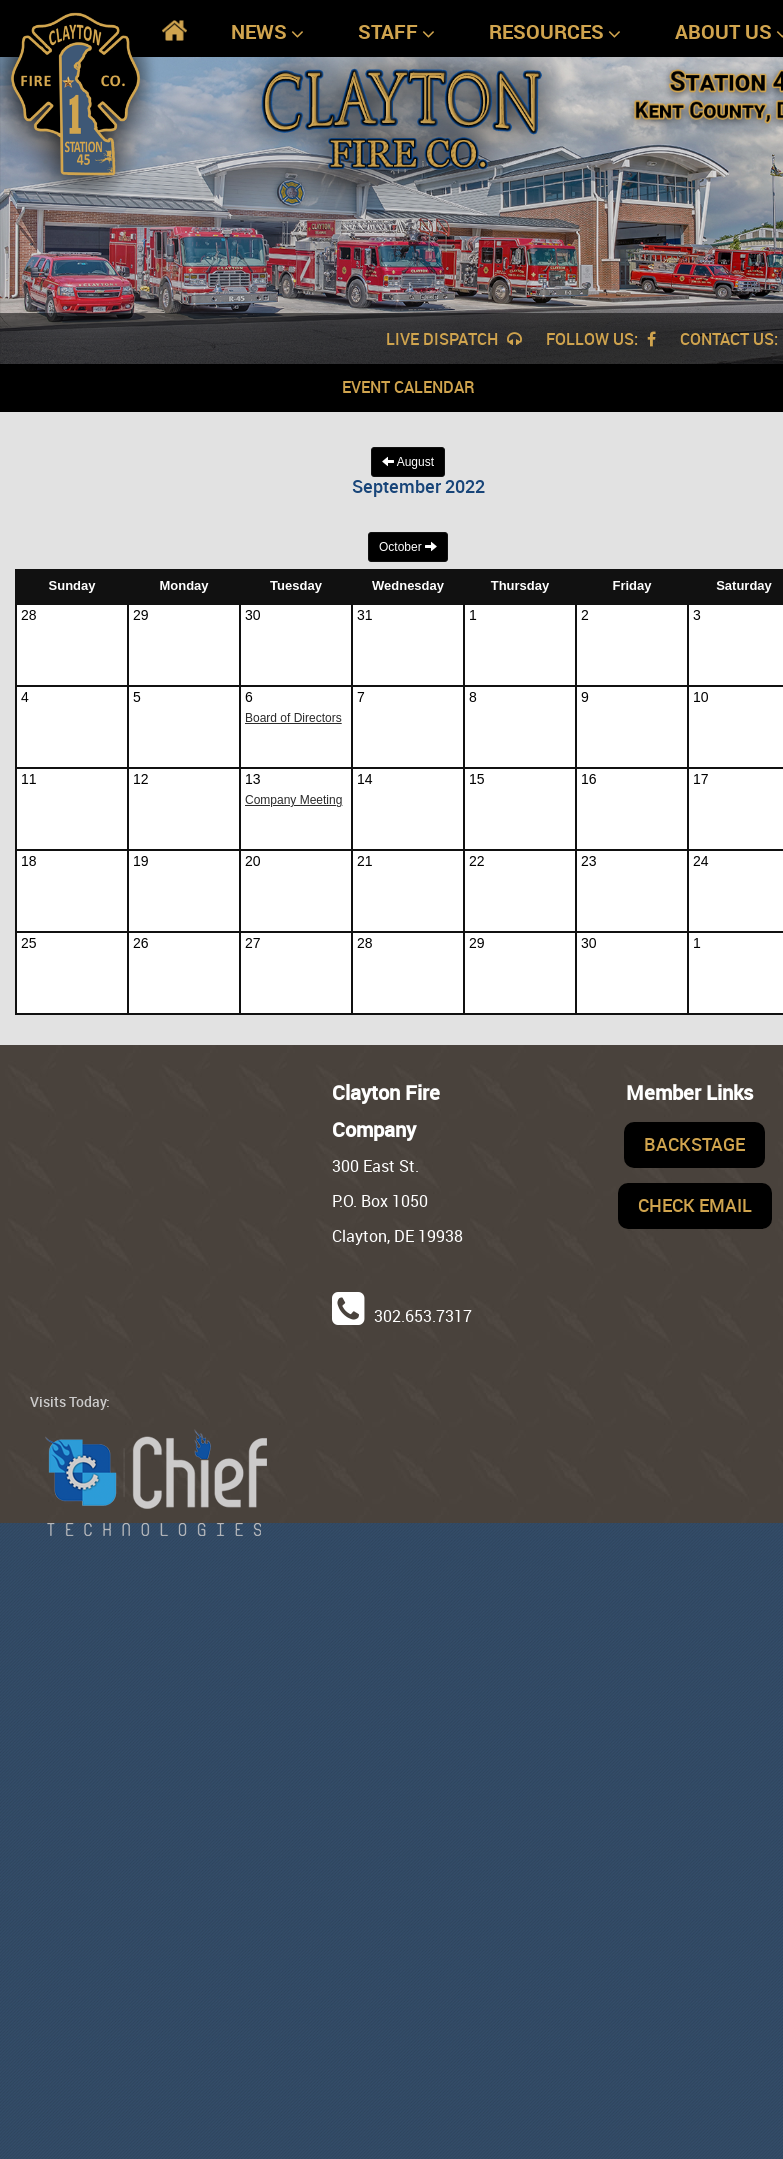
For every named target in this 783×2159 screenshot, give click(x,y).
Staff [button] (396, 32)
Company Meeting (293, 800)
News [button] (267, 32)
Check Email (695, 1205)
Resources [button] (555, 32)
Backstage (694, 1144)
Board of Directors (293, 718)
